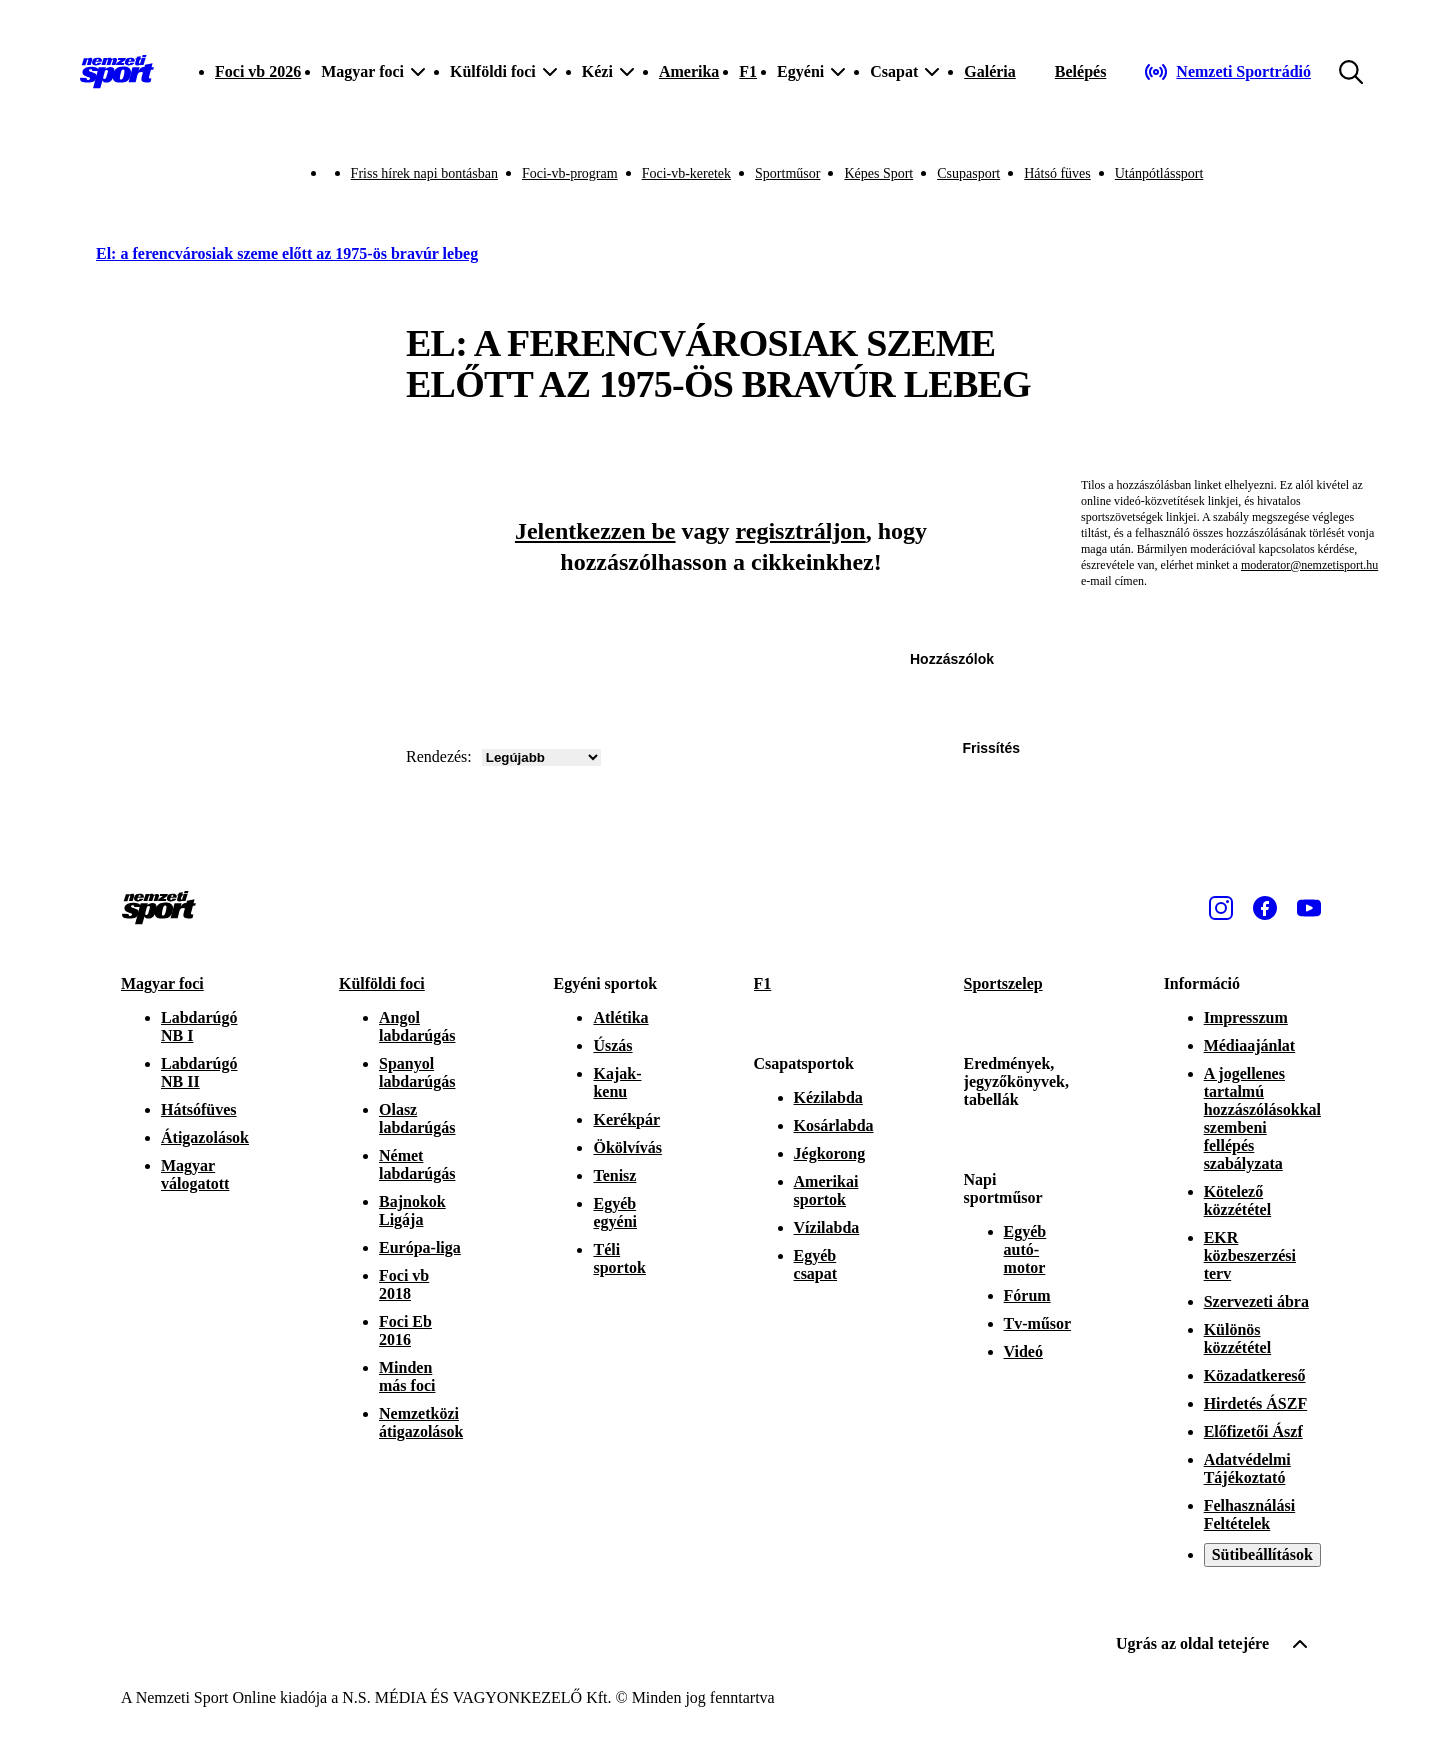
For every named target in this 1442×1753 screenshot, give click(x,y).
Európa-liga (420, 1247)
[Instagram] (1221, 908)
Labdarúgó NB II (199, 1072)
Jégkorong (830, 1153)
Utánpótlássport (1159, 173)
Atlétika (620, 1017)
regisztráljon (801, 531)
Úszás (612, 1045)
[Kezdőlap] (117, 72)
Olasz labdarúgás (417, 1118)
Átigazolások (205, 1137)
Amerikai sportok (826, 1190)
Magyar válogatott (195, 1174)
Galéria (990, 71)
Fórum (1027, 1295)
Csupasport (968, 173)
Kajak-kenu (617, 1082)
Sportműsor (787, 173)
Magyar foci (162, 983)
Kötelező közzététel (1238, 1200)
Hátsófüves (199, 1109)
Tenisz (614, 1175)
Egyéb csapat (816, 1264)
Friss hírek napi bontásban (424, 173)
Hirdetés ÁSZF (1256, 1403)
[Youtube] (1309, 908)
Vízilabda (827, 1227)
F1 (748, 71)
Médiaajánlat (1250, 1045)
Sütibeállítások (1262, 1554)
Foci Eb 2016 (405, 1330)
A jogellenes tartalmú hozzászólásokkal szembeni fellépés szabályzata (1262, 1118)
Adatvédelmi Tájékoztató (1247, 1468)
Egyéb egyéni (615, 1212)
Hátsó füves (1057, 173)
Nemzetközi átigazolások (421, 1422)
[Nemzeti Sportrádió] (1227, 72)
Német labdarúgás (417, 1164)
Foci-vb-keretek (686, 173)
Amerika (689, 71)
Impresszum (1246, 1017)
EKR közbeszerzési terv (1250, 1255)
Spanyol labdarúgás (417, 1072)
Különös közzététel (1238, 1338)
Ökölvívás (627, 1147)
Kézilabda (828, 1097)
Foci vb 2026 (258, 71)
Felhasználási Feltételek (1250, 1514)
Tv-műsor (1038, 1323)
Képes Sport (878, 173)
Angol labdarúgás (417, 1026)
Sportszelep (1003, 983)
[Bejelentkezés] (1081, 72)
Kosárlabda (834, 1125)
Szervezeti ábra (1256, 1301)
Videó (1023, 1351)
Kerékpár (626, 1119)
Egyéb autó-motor (1025, 1249)
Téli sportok (619, 1258)
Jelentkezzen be (595, 531)
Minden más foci (407, 1376)
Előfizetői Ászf (1253, 1431)
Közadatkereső (1255, 1375)
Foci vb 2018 (404, 1284)
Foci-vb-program (570, 173)
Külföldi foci (382, 983)
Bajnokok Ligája (412, 1210)
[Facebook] (1265, 908)
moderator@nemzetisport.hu (1309, 565)
